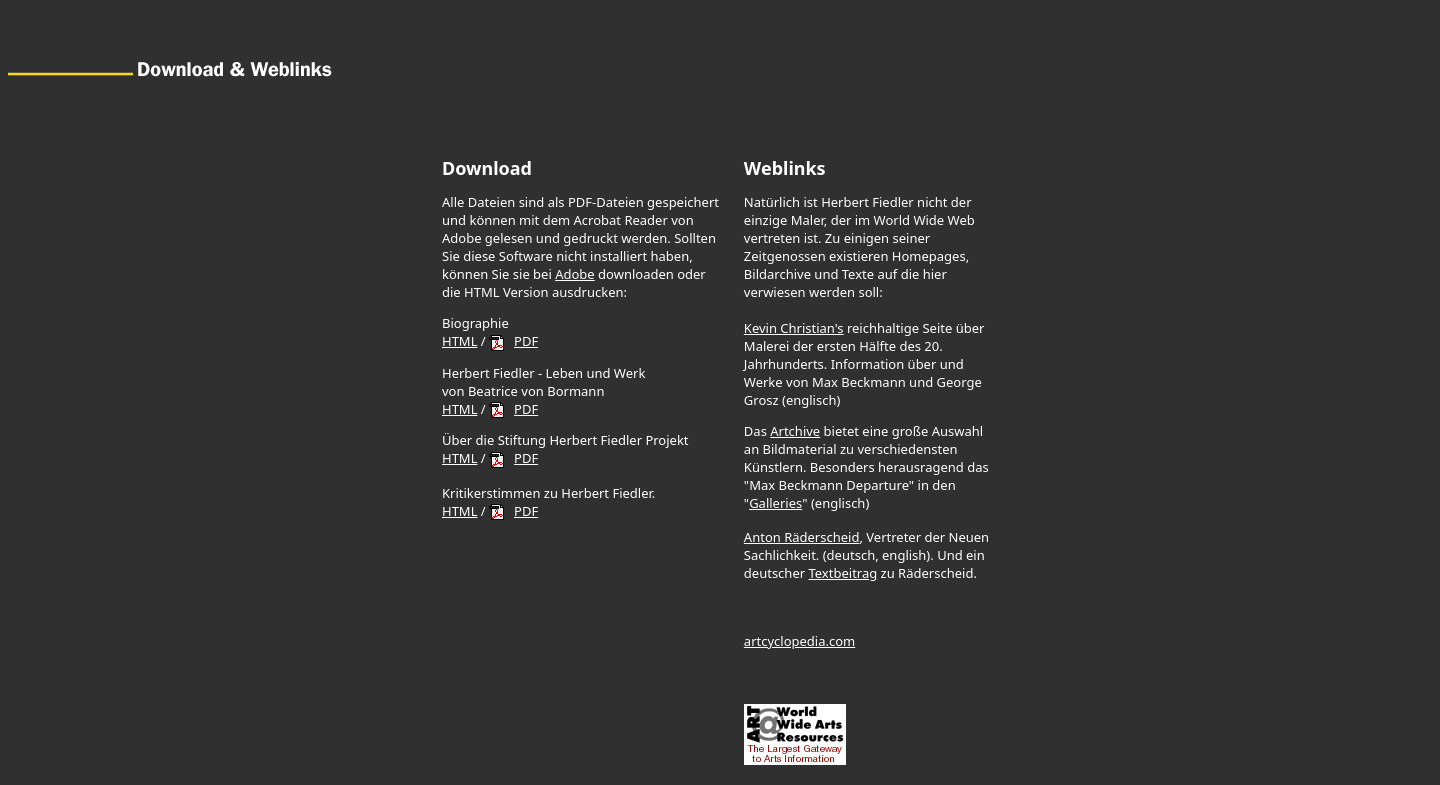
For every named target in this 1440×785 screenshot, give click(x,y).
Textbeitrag (842, 573)
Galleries (775, 503)
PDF (526, 341)
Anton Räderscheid (802, 537)
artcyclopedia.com (799, 641)
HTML (459, 341)
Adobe (575, 274)
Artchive (795, 431)
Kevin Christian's (794, 328)
